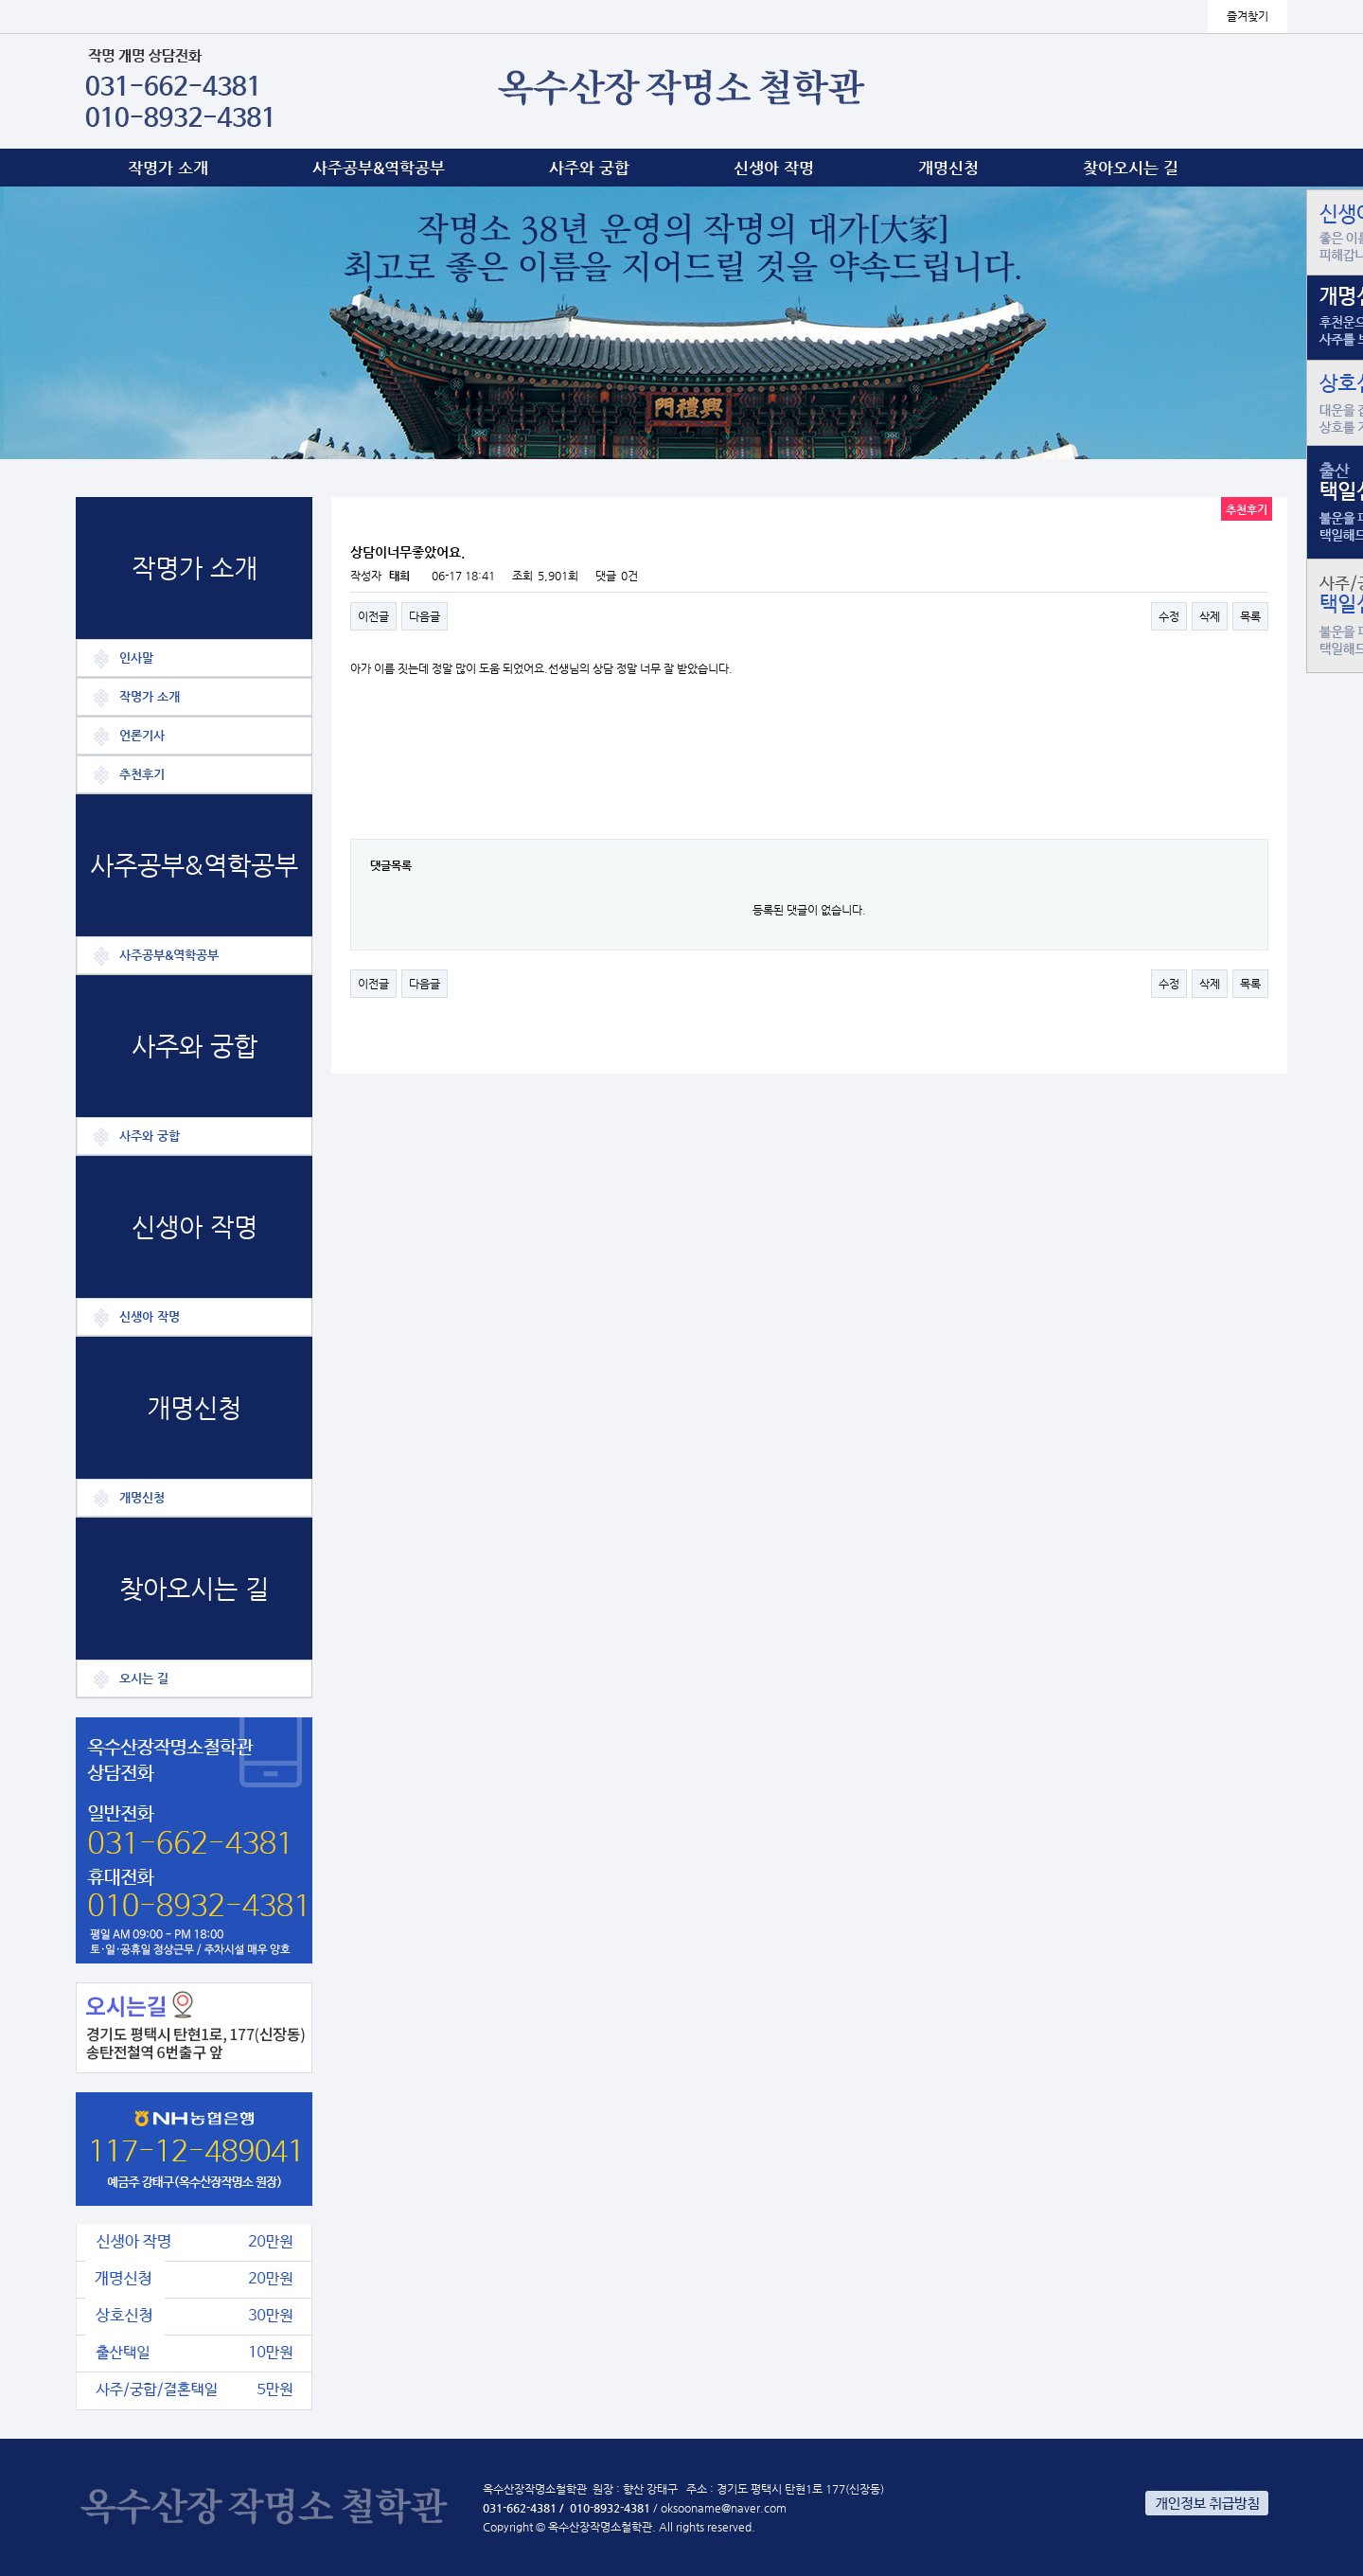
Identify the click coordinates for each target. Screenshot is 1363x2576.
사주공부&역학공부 (378, 167)
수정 (1169, 616)
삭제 (1209, 616)
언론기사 (142, 735)
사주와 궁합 (589, 167)
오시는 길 (143, 1678)
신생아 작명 (774, 167)
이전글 (373, 616)
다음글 (424, 616)
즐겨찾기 (1247, 16)
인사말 (136, 657)
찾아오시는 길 (1130, 167)
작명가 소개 (168, 167)
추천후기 (142, 774)
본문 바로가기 (0, 0)
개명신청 (948, 167)
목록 (1250, 616)
